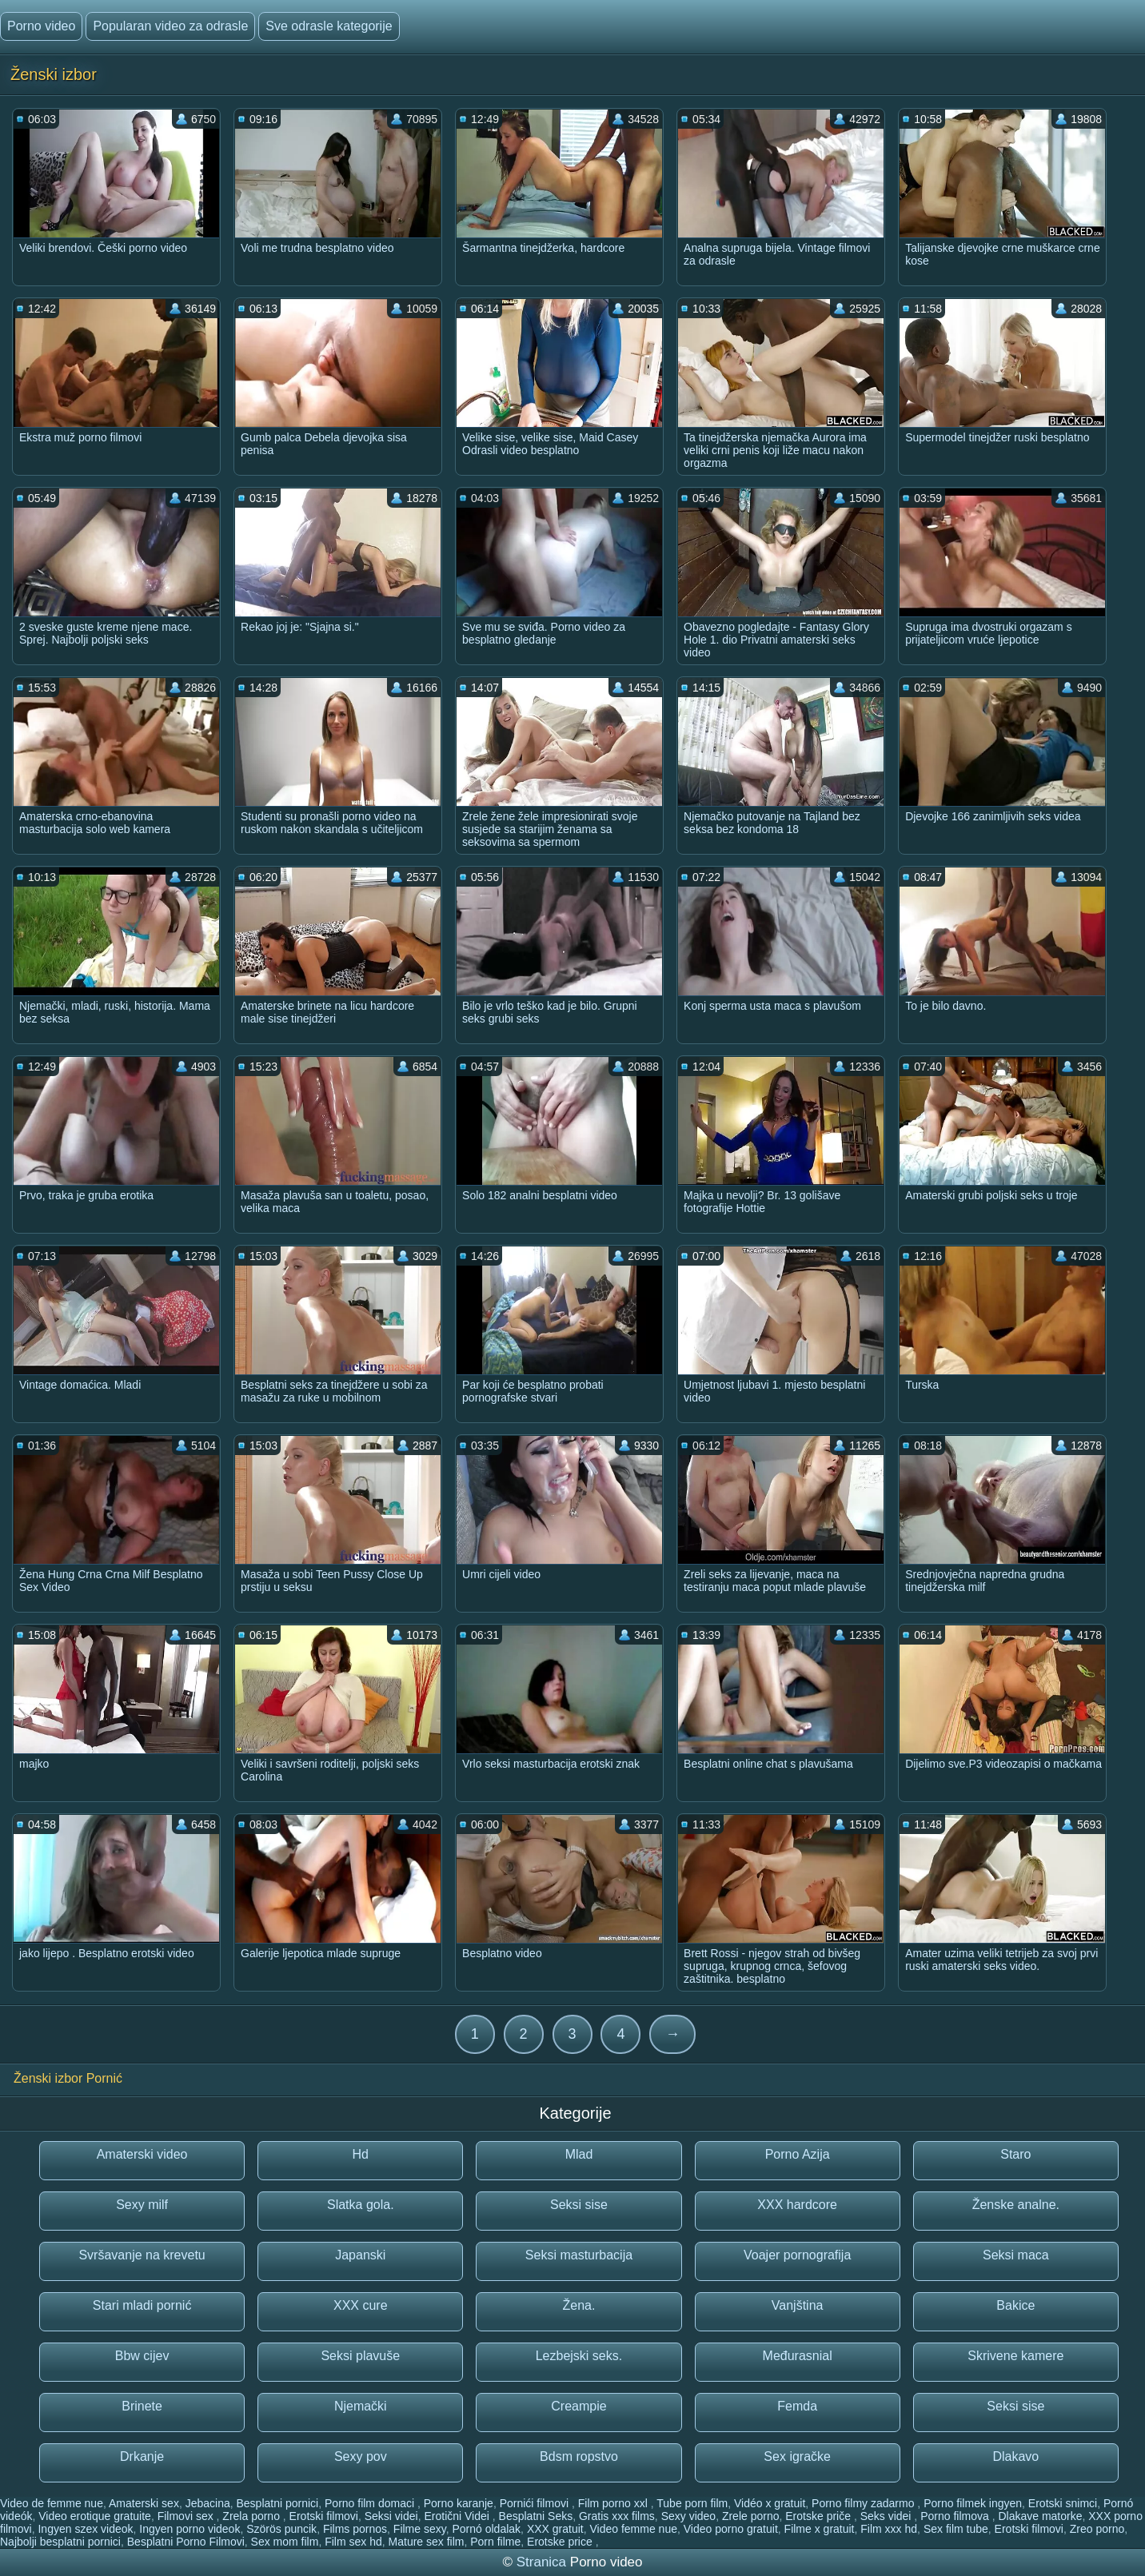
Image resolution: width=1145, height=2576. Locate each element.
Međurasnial (797, 2356)
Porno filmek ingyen (973, 2503)
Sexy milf (142, 2204)
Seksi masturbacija (578, 2255)
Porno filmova (955, 2516)
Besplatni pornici (278, 2503)
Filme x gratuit (819, 2528)
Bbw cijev (142, 2356)
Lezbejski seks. (579, 2356)
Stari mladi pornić (142, 2305)
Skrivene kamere (1015, 2356)
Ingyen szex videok (85, 2528)
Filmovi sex (187, 2516)
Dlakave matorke (1040, 2516)
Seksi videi (391, 2516)
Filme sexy (419, 2528)
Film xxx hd (888, 2528)
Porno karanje (458, 2503)
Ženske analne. (1015, 2204)
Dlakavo (1015, 2456)
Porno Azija (797, 2154)
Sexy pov (360, 2456)
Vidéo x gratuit (769, 2503)
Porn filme (495, 2541)
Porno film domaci (371, 2503)
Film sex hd (353, 2541)
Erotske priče (819, 2516)
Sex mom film (285, 2541)
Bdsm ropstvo (579, 2456)
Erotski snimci (1062, 2503)
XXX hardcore (797, 2204)
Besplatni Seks (536, 2516)
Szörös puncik (281, 2528)
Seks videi (887, 2516)
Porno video (41, 26)
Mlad (579, 2154)
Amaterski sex (144, 2503)
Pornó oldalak (486, 2528)
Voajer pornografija (797, 2255)
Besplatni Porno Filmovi (186, 2541)
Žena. (579, 2305)
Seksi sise (579, 2204)
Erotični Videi (458, 2516)
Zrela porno (252, 2516)
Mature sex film (427, 2541)
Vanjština (798, 2305)
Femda (797, 2406)
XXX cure (360, 2305)
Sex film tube (956, 2528)
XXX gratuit (555, 2528)
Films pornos (355, 2528)
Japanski (360, 2255)
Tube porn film (692, 2503)
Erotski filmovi (323, 2516)
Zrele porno (751, 2516)
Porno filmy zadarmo (864, 2503)
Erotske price (561, 2541)
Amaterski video (142, 2154)
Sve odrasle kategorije (328, 26)
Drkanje (142, 2456)
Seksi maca (1016, 2255)
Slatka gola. (360, 2204)
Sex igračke (797, 2456)
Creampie (578, 2406)
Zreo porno (1097, 2528)
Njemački (360, 2406)
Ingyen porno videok (189, 2528)
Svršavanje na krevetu (141, 2255)
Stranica (543, 2562)
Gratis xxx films (617, 2516)
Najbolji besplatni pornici (60, 2541)
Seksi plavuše (360, 2356)
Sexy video (688, 2516)
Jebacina (208, 2503)
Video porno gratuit (731, 2528)
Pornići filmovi (536, 2503)
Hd (361, 2154)
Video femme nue (632, 2528)
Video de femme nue (51, 2503)
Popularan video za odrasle (170, 26)
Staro (1015, 2154)
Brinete (142, 2406)
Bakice (1015, 2305)
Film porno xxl (614, 2503)
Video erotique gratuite (94, 2516)
